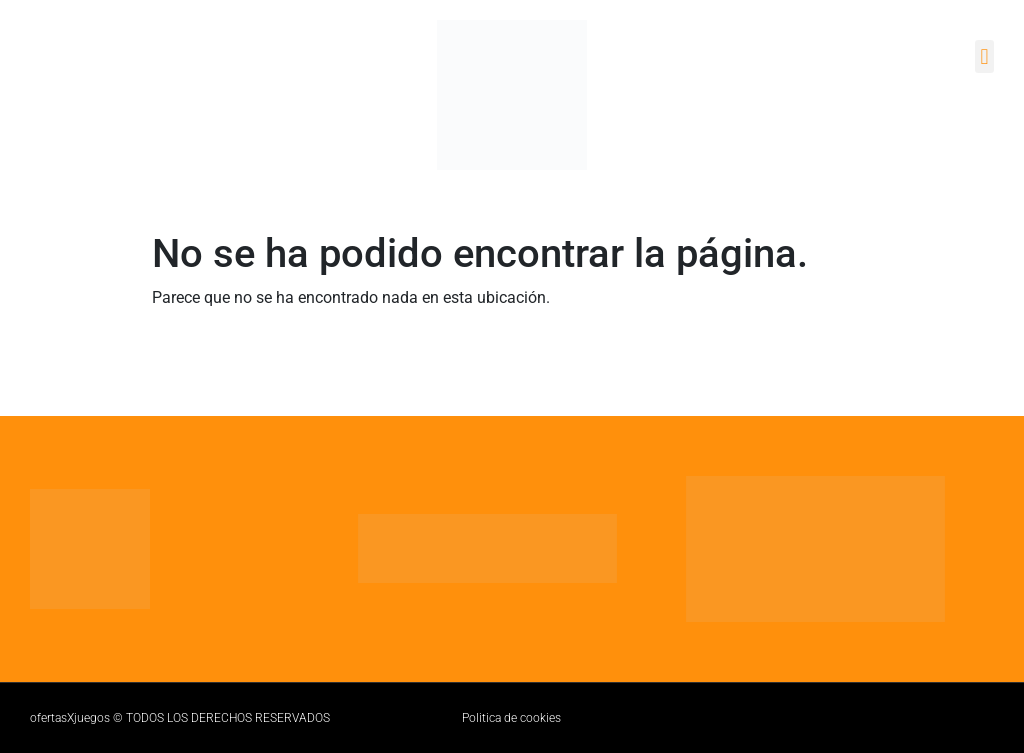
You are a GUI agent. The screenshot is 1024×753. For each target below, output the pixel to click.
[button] (984, 56)
